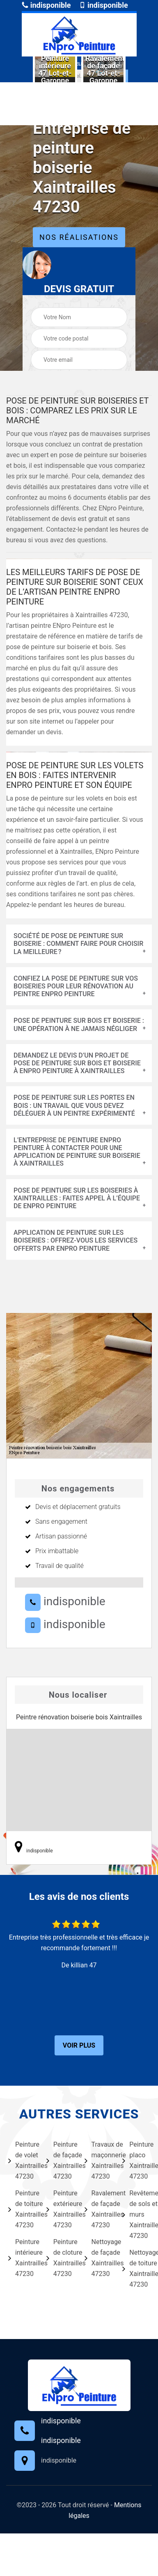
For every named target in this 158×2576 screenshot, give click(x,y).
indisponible (46, 5)
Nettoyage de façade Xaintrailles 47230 (98, 2258)
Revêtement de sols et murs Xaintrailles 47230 (136, 2214)
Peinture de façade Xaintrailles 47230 (60, 2160)
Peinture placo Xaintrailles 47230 (136, 2160)
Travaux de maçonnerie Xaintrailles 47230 (98, 2160)
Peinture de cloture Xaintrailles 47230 (60, 2258)
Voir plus (79, 2045)
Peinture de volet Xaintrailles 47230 (22, 2160)
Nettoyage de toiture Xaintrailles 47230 (136, 2268)
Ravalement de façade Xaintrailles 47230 (98, 2209)
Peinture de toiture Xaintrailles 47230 (22, 2209)
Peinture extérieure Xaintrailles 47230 (60, 2209)
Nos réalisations (79, 237)
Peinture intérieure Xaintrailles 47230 (22, 2258)
